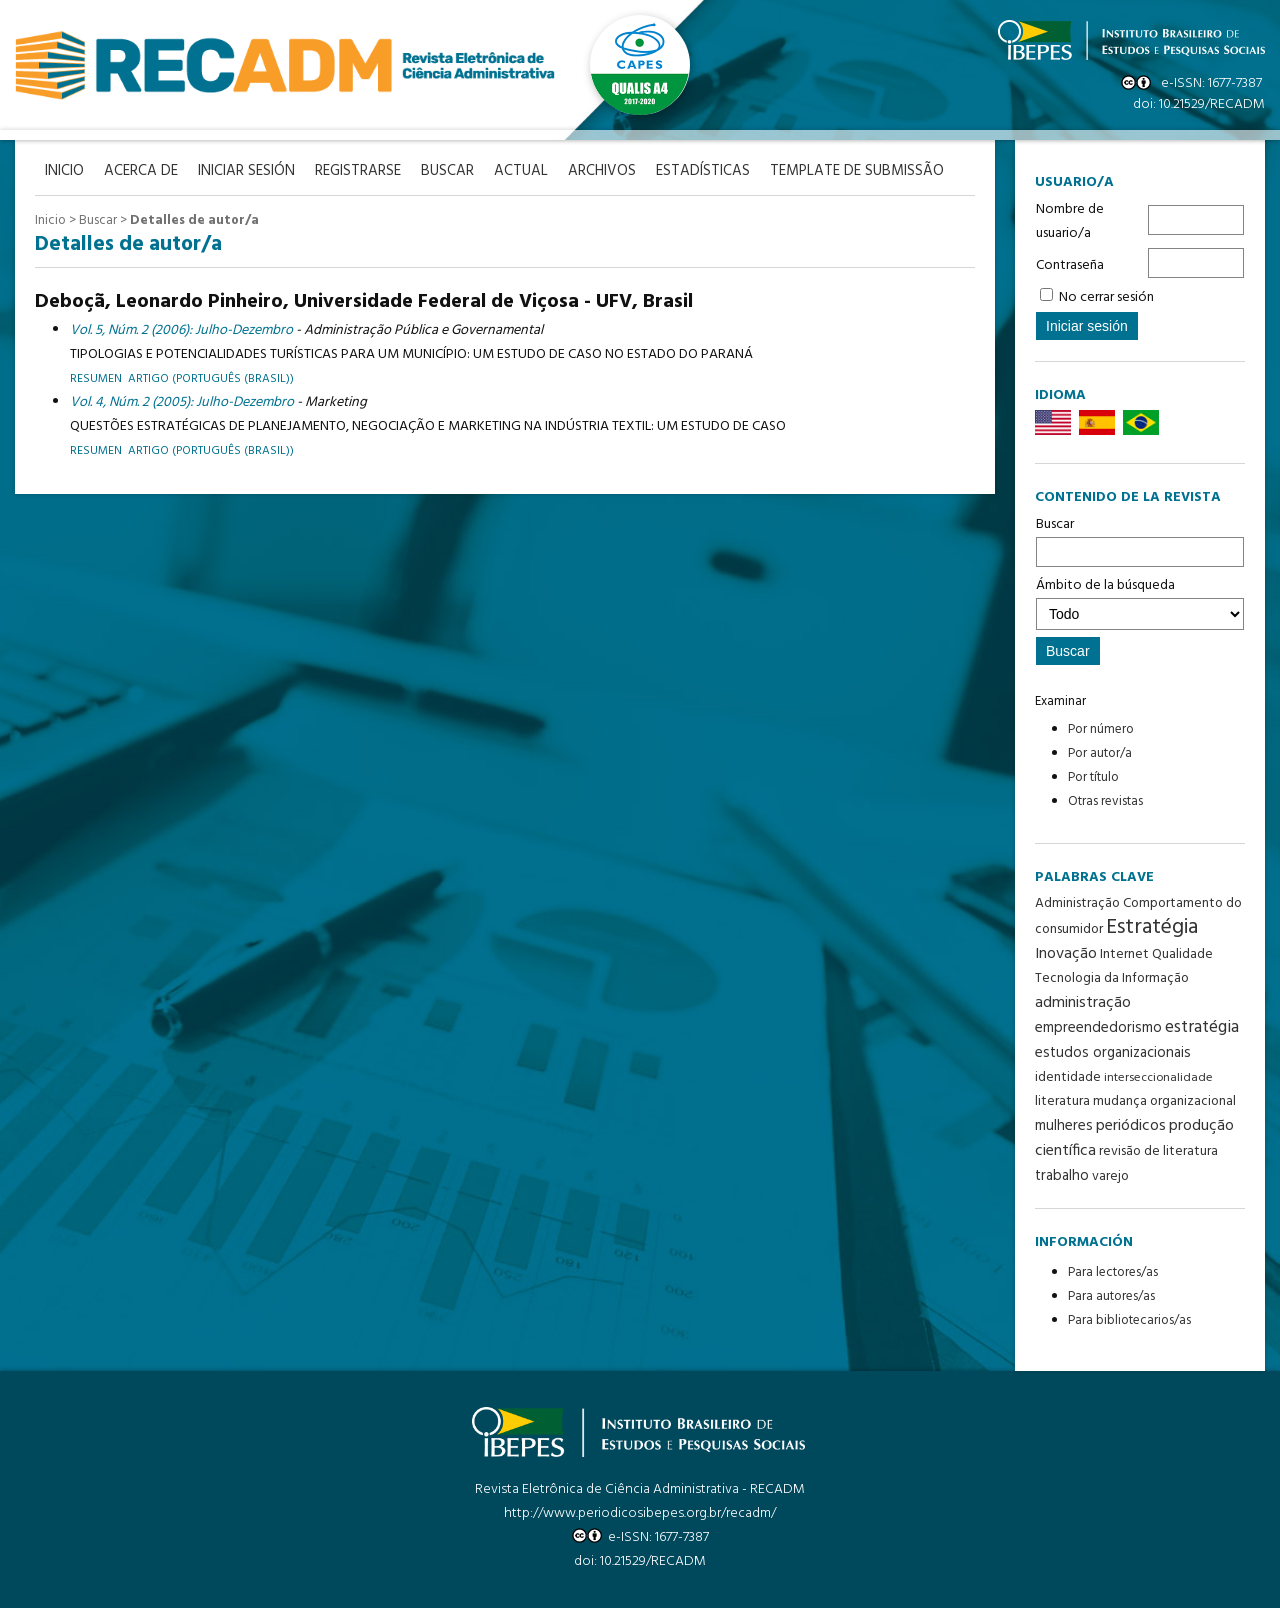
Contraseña (1070, 265)
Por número (1101, 729)
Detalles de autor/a (194, 220)
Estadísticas (703, 171)
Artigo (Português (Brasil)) (211, 450)
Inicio (50, 220)
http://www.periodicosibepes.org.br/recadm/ (640, 1513)
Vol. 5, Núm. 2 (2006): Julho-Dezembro (181, 330)
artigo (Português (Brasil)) (211, 378)
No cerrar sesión (1106, 297)
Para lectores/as (1113, 1272)
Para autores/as (1111, 1296)
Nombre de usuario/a (1070, 221)
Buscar (1140, 540)
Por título (1093, 777)
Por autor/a (1100, 753)
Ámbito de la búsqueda (1140, 602)
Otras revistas (1105, 801)
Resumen (96, 378)
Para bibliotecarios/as (1129, 1320)
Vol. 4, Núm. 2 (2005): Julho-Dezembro (182, 402)
